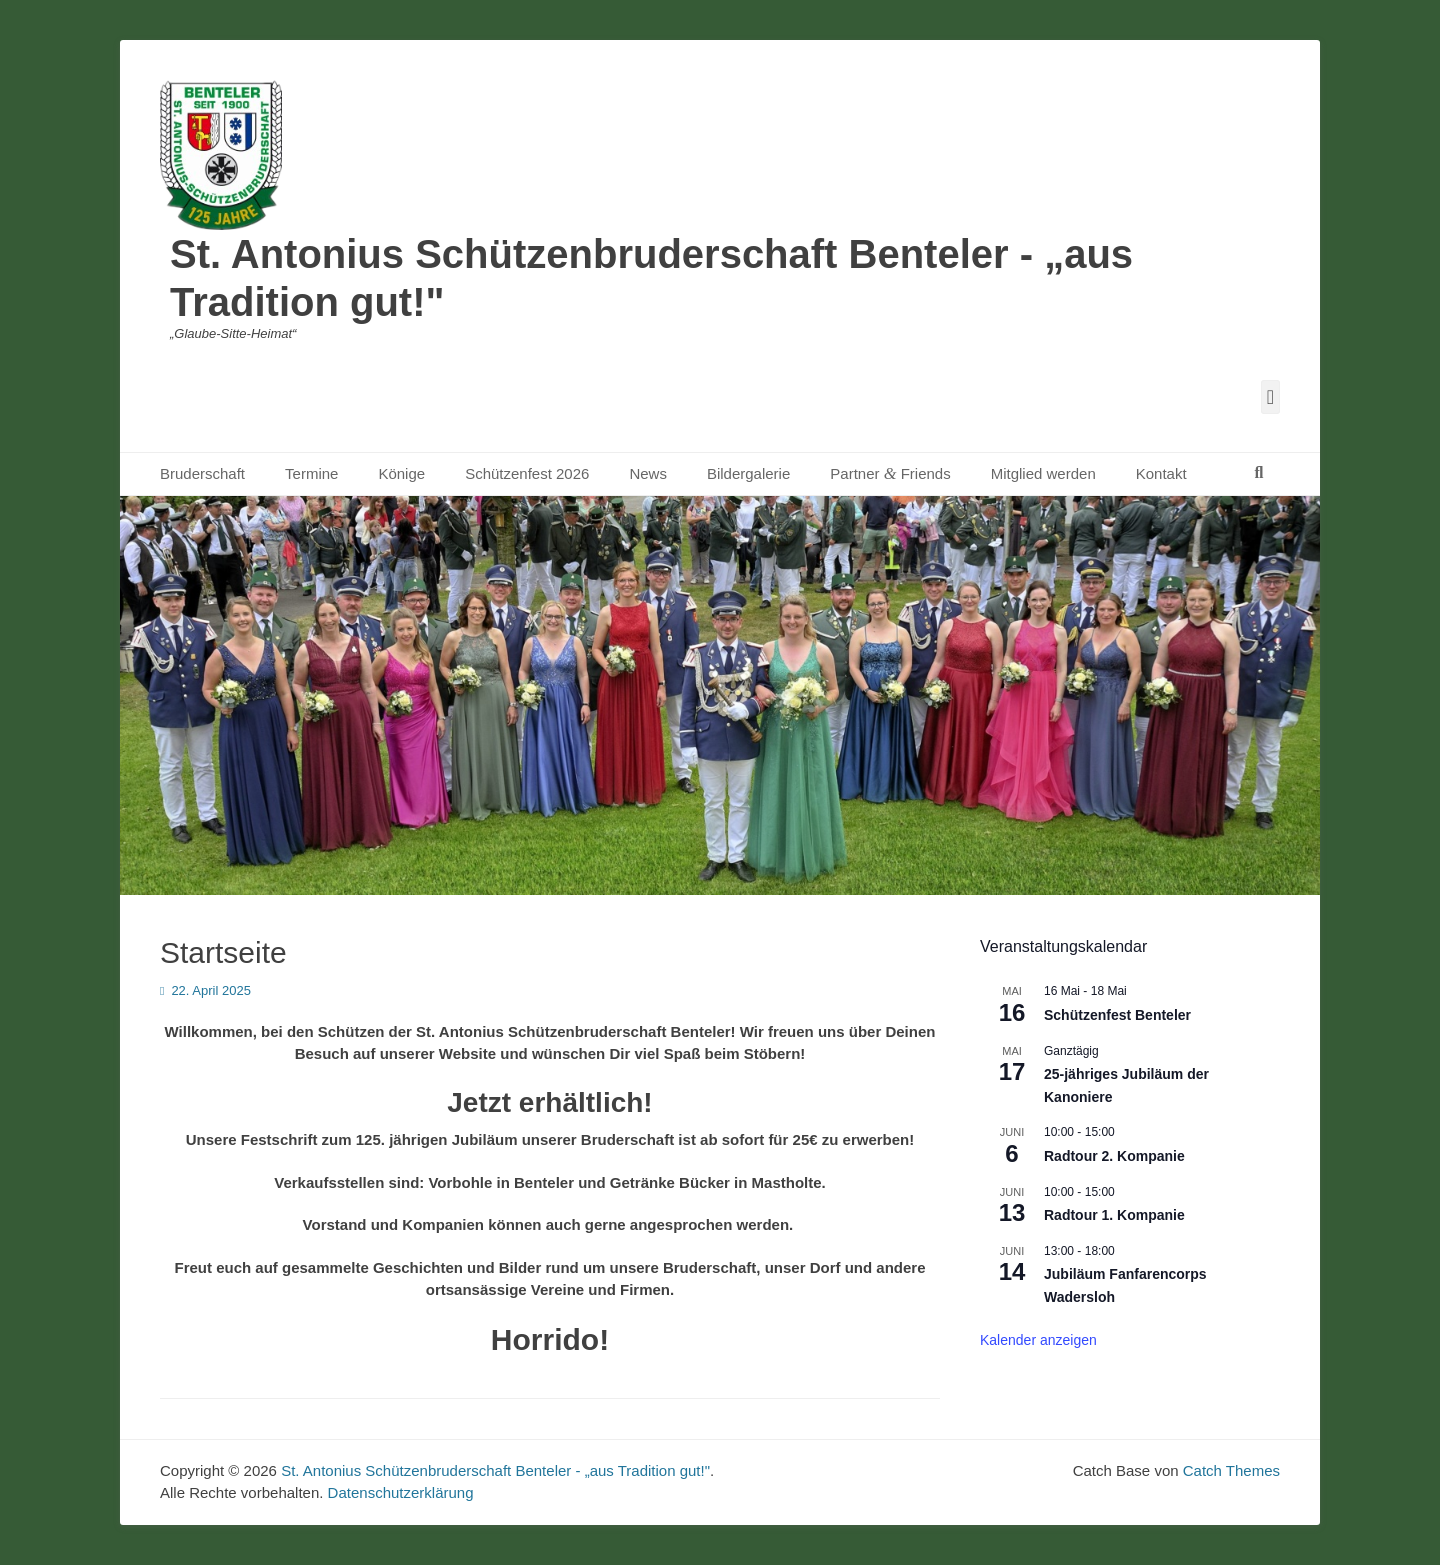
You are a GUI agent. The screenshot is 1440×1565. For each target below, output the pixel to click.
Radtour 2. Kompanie (1114, 1156)
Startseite (223, 952)
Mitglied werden (1043, 473)
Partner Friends (890, 473)
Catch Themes (1231, 1470)
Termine (311, 473)
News (648, 473)
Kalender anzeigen (1038, 1340)
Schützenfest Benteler (1117, 1015)
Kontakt (1161, 473)
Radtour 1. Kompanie (1114, 1215)
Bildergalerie (748, 473)
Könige (401, 473)
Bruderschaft (202, 473)
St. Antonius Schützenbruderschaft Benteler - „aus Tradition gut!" (495, 1470)
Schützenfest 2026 (527, 473)
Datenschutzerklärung (401, 1492)
